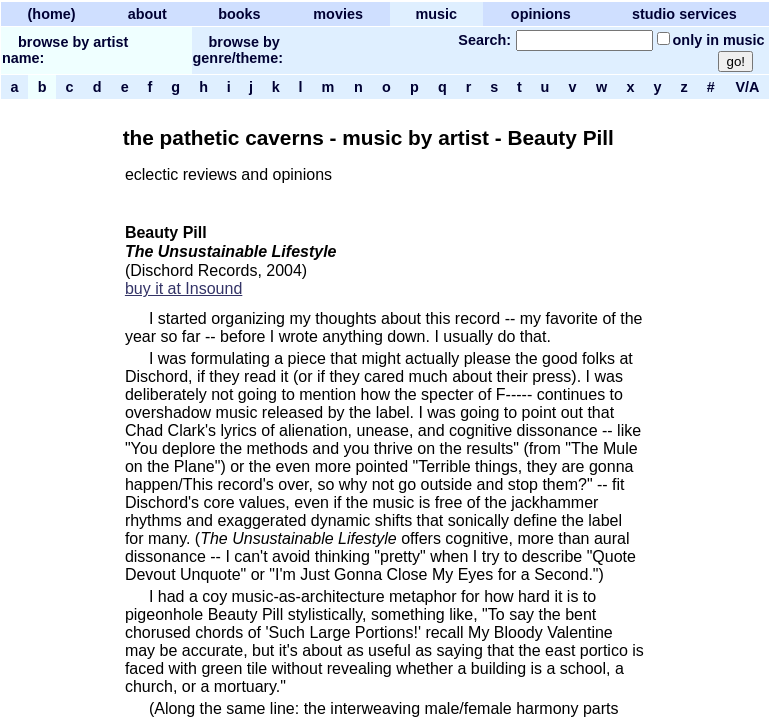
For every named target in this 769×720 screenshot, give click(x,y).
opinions (541, 14)
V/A (746, 87)
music (436, 14)
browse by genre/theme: (238, 50)
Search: (484, 40)
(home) (52, 14)
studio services (684, 14)
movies (338, 14)
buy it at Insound (183, 288)
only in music (719, 40)
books (239, 14)
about (147, 14)
